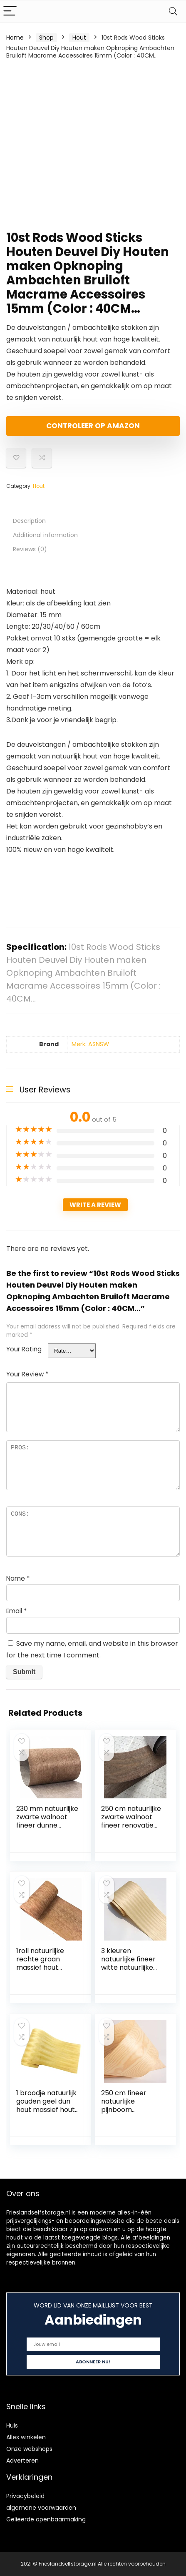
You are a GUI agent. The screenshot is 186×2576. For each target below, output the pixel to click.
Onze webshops (29, 2449)
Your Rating (24, 1349)
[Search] (173, 11)
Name (18, 1578)
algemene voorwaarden (41, 2507)
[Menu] (10, 11)
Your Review (27, 1374)
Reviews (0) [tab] (30, 549)
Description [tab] (29, 521)
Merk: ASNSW (90, 1044)
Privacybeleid (25, 2496)
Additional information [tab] (45, 535)
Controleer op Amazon (93, 426)
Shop (46, 37)
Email (16, 1611)
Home (15, 37)
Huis (12, 2425)
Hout (79, 37)
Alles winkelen (26, 2437)
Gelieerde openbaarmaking (46, 2519)
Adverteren (22, 2460)
